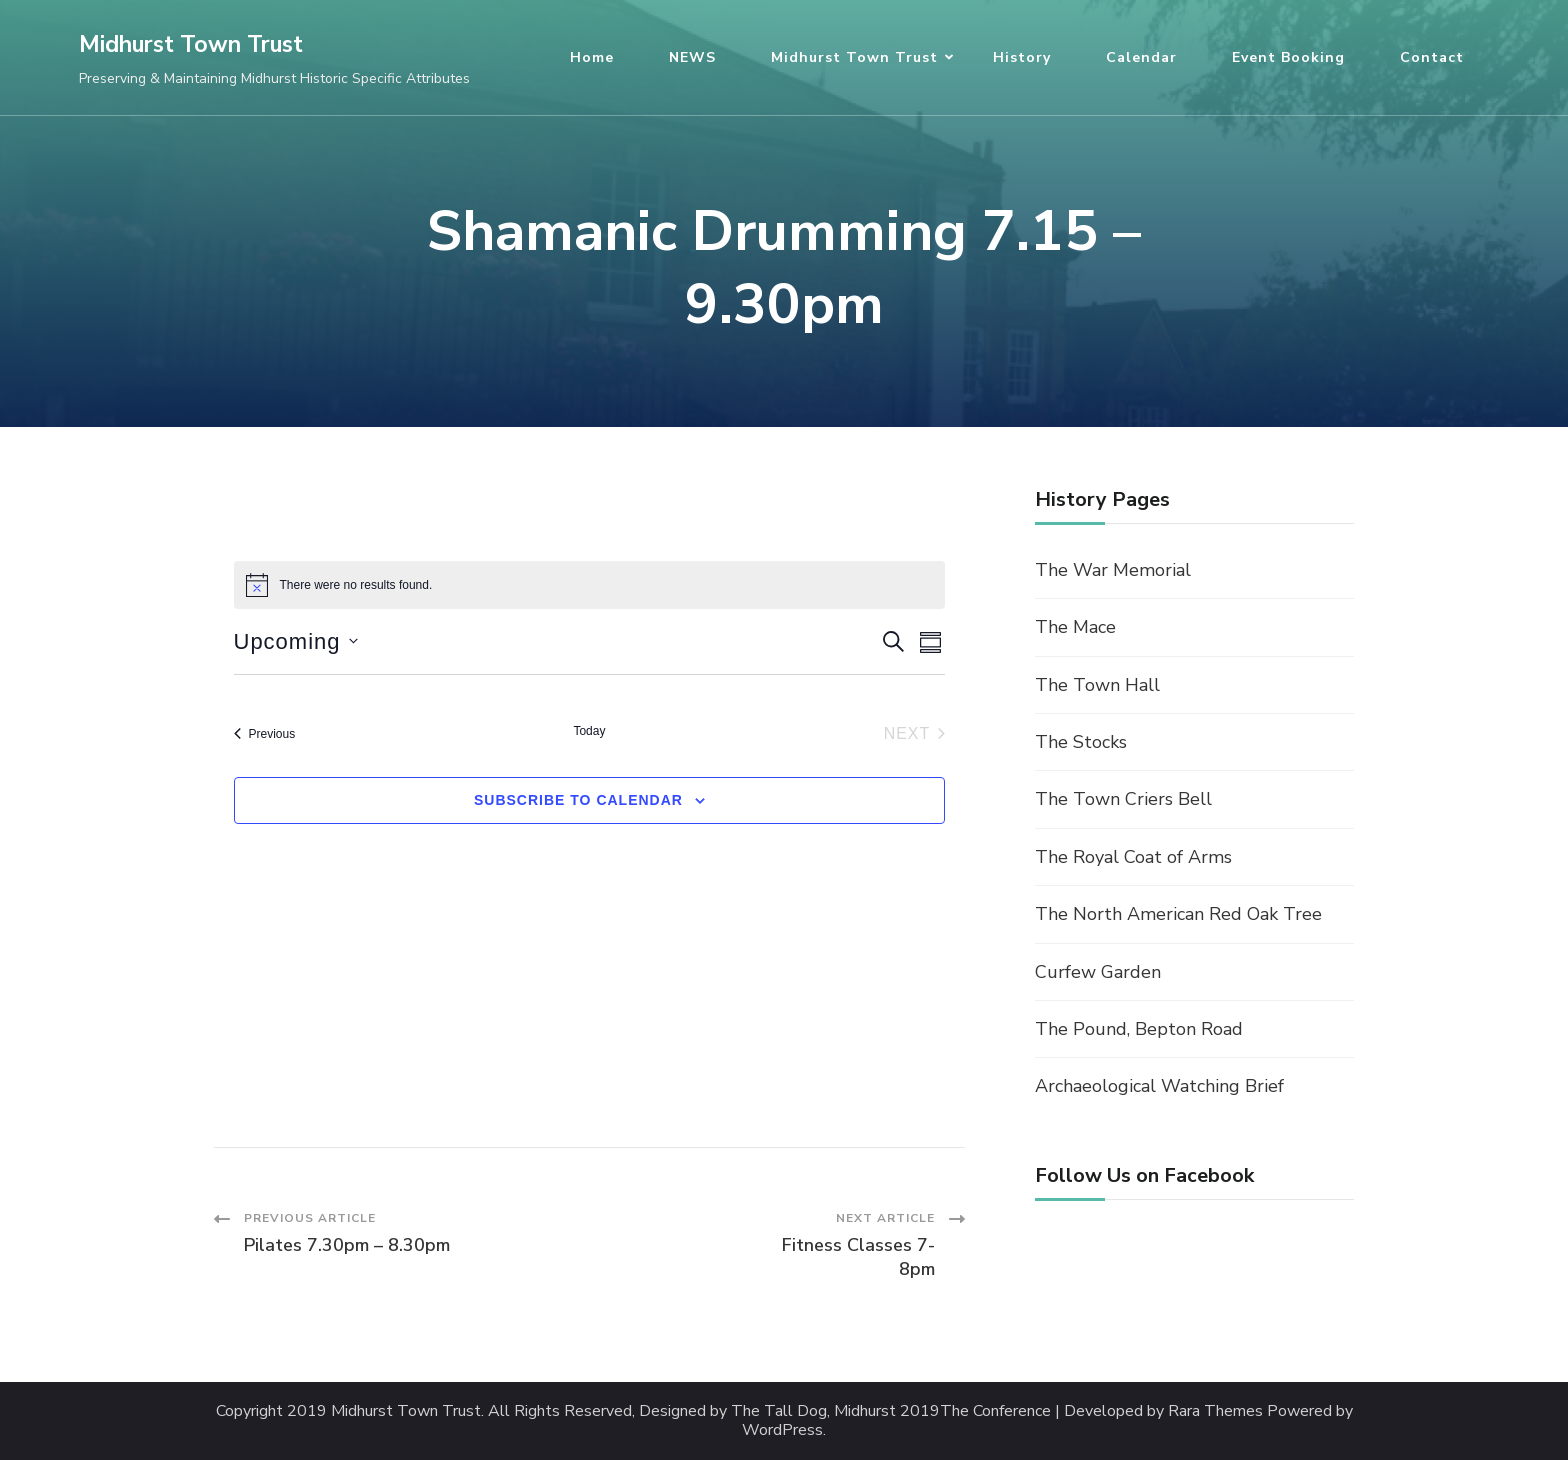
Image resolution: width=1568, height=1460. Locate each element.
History (1022, 57)
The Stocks (1081, 742)
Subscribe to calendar (578, 800)
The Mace (1075, 627)
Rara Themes (1215, 1411)
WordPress (782, 1430)
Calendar (1141, 57)
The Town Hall (1097, 685)
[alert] (590, 585)
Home (592, 57)
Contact (1432, 57)
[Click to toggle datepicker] (296, 641)
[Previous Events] (265, 734)
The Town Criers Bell (1123, 799)
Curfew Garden (1098, 972)
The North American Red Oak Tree (1178, 914)
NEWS (692, 57)
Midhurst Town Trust (191, 44)
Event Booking (1288, 57)
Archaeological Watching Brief (1159, 1086)
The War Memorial (1113, 570)
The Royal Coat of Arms (1133, 857)
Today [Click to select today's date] (589, 731)
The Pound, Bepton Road (1139, 1029)
